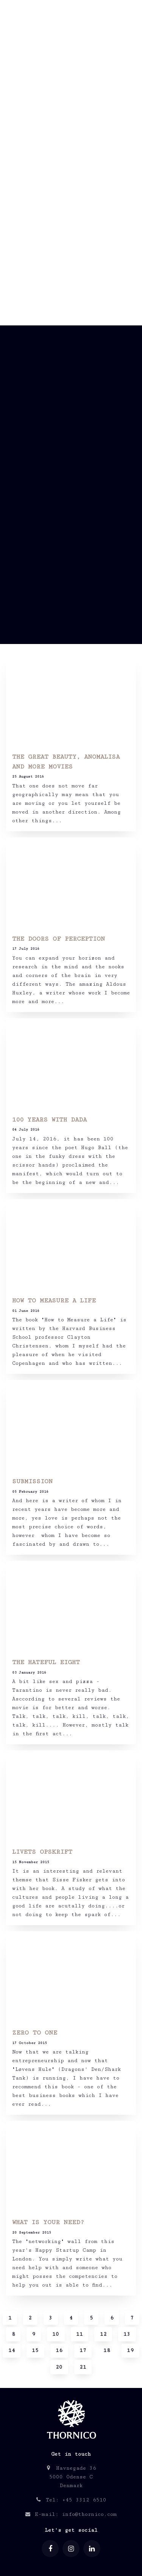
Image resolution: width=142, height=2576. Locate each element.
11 (79, 2334)
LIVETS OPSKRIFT (42, 1852)
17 (83, 2350)
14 (11, 2350)
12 (103, 2334)
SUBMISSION (32, 1481)
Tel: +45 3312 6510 (71, 2500)
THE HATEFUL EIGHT (46, 1662)
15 (35, 2350)
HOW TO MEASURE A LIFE (54, 1300)
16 (59, 2350)
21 (83, 2367)
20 (59, 2367)
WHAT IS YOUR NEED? (48, 2222)
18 (106, 2350)
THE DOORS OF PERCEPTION (58, 939)
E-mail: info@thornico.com (71, 2514)
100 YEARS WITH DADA (49, 1119)
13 (126, 2334)
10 (55, 2334)
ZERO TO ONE (34, 2032)
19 (130, 2350)
